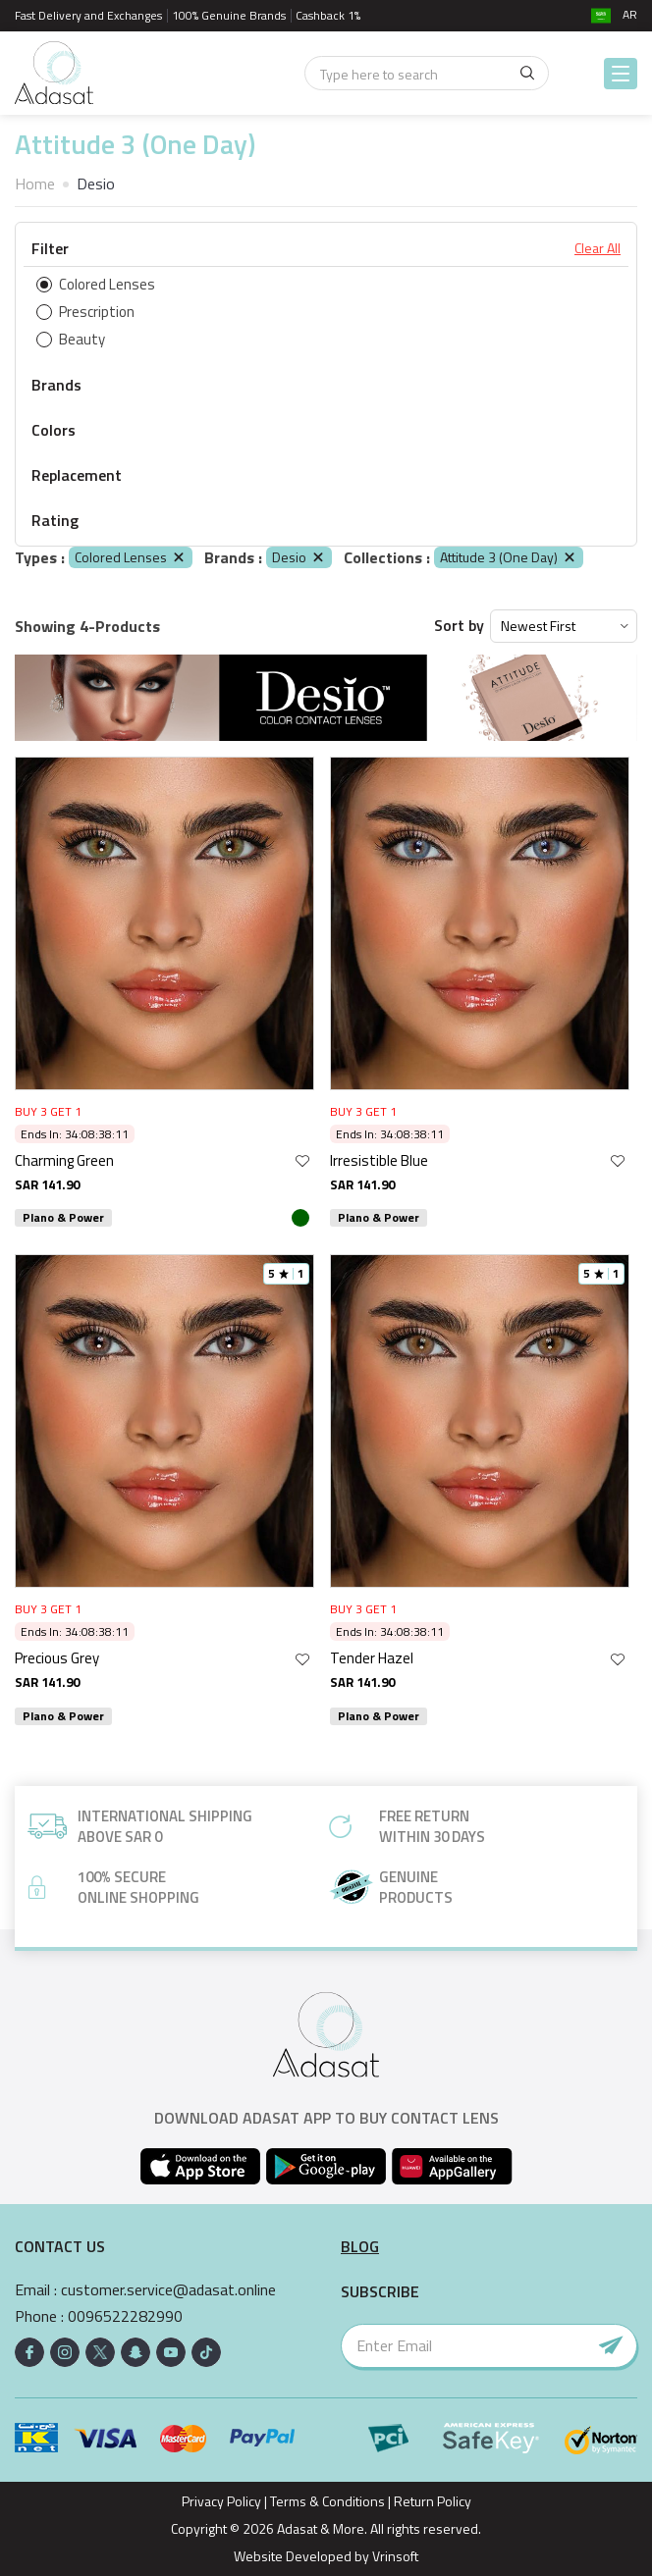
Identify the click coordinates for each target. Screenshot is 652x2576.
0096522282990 (125, 2316)
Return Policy (432, 2501)
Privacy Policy (221, 2501)
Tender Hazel (371, 1658)
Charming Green (64, 1160)
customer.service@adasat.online (168, 2290)
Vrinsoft (393, 2556)
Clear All (597, 248)
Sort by (459, 625)
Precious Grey (57, 1658)
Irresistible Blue (379, 1160)
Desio (299, 557)
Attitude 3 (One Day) (508, 557)
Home (35, 183)
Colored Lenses (131, 557)
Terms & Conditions (327, 2501)
